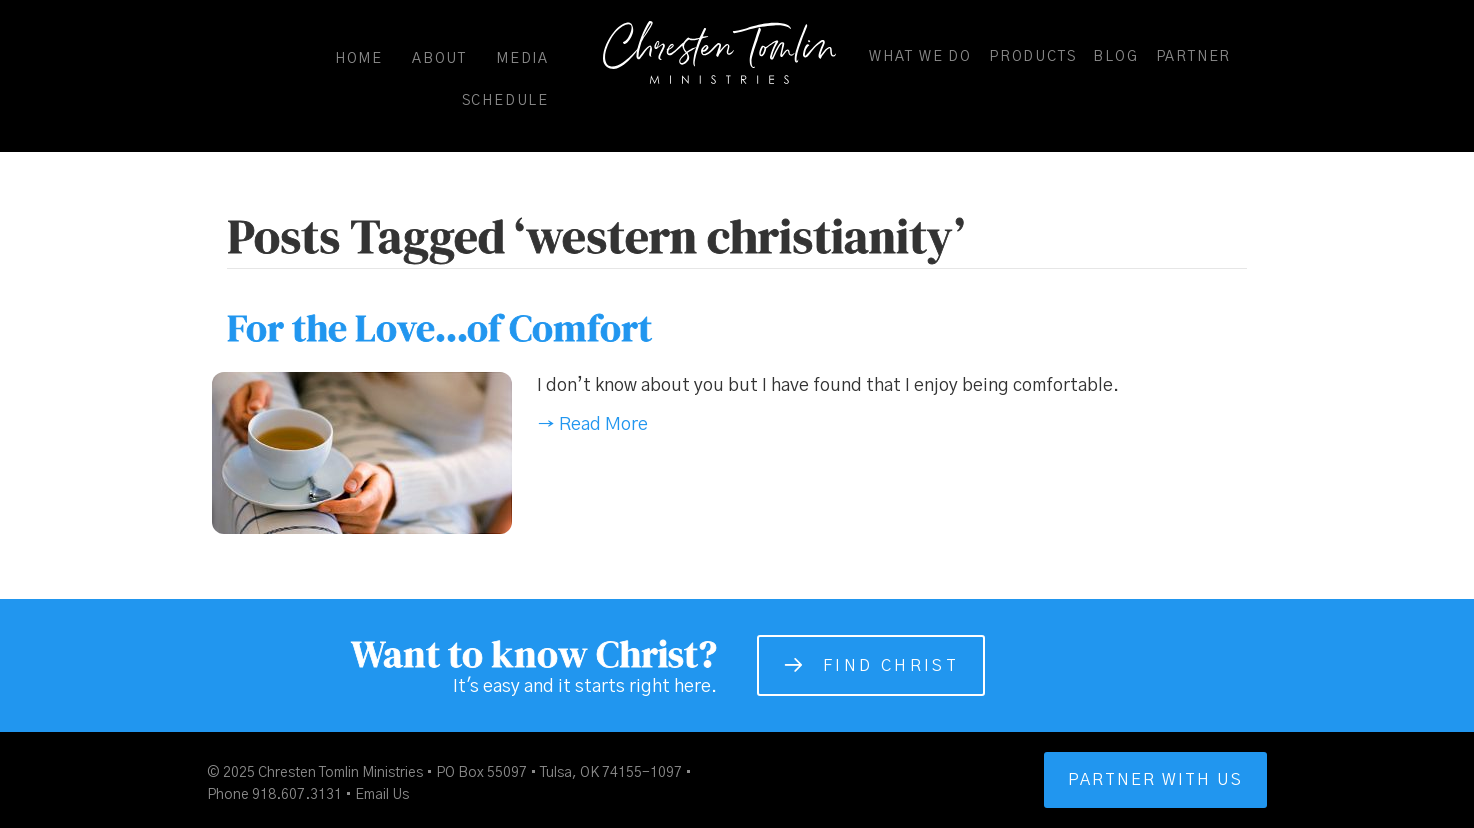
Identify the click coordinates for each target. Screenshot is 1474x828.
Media (522, 59)
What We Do (920, 57)
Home (359, 59)
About (439, 59)
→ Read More (592, 425)
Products (1032, 57)
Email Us (382, 795)
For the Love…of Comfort (439, 328)
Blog (1115, 57)
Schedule (505, 101)
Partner (1194, 57)
